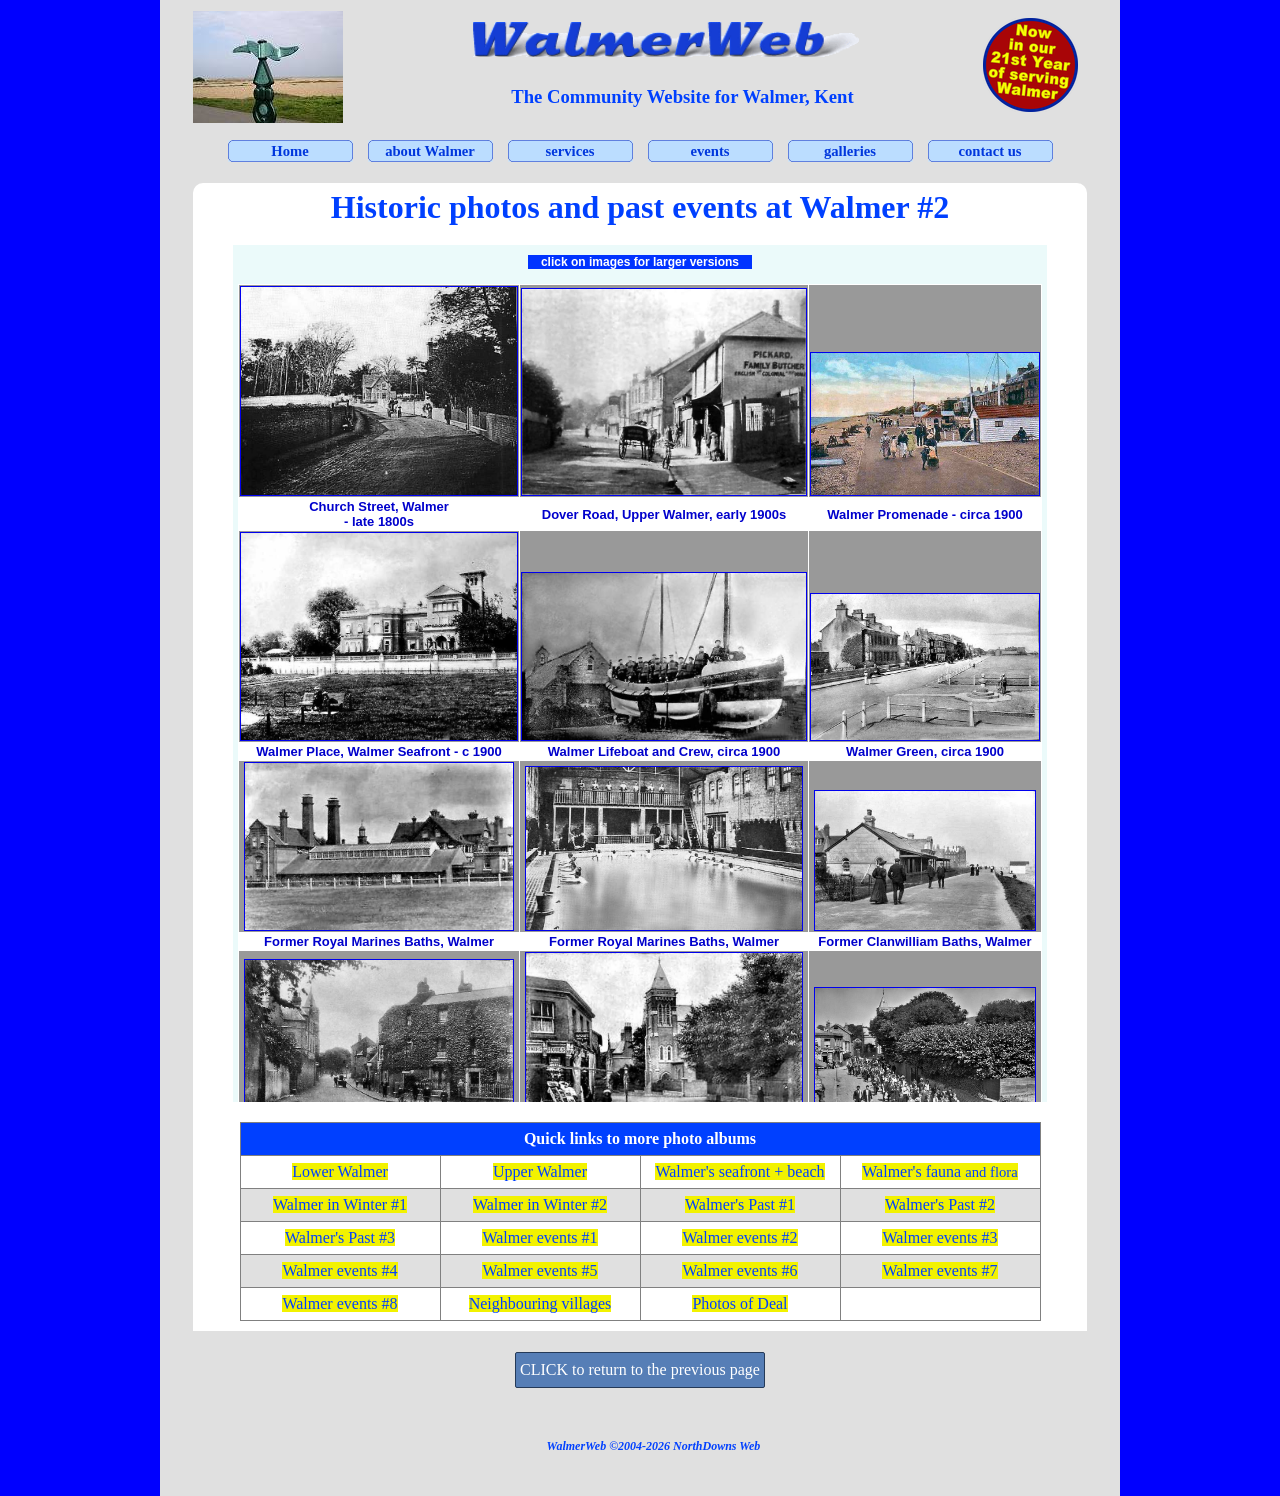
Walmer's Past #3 (340, 1237)
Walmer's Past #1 (740, 1204)
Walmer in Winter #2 (540, 1204)
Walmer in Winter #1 (340, 1204)
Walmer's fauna (939, 1171)
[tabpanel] (682, 97)
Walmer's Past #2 (940, 1204)
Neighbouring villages (540, 1303)
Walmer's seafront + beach (739, 1171)
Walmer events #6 (739, 1270)
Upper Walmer (540, 1171)
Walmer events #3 (939, 1237)
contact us (989, 151)
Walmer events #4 (339, 1270)
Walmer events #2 (739, 1237)
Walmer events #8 (339, 1303)
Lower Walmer (340, 1171)
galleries (850, 151)
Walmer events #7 (939, 1270)
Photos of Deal (739, 1303)
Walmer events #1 (539, 1237)
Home (289, 151)
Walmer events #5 (539, 1270)
